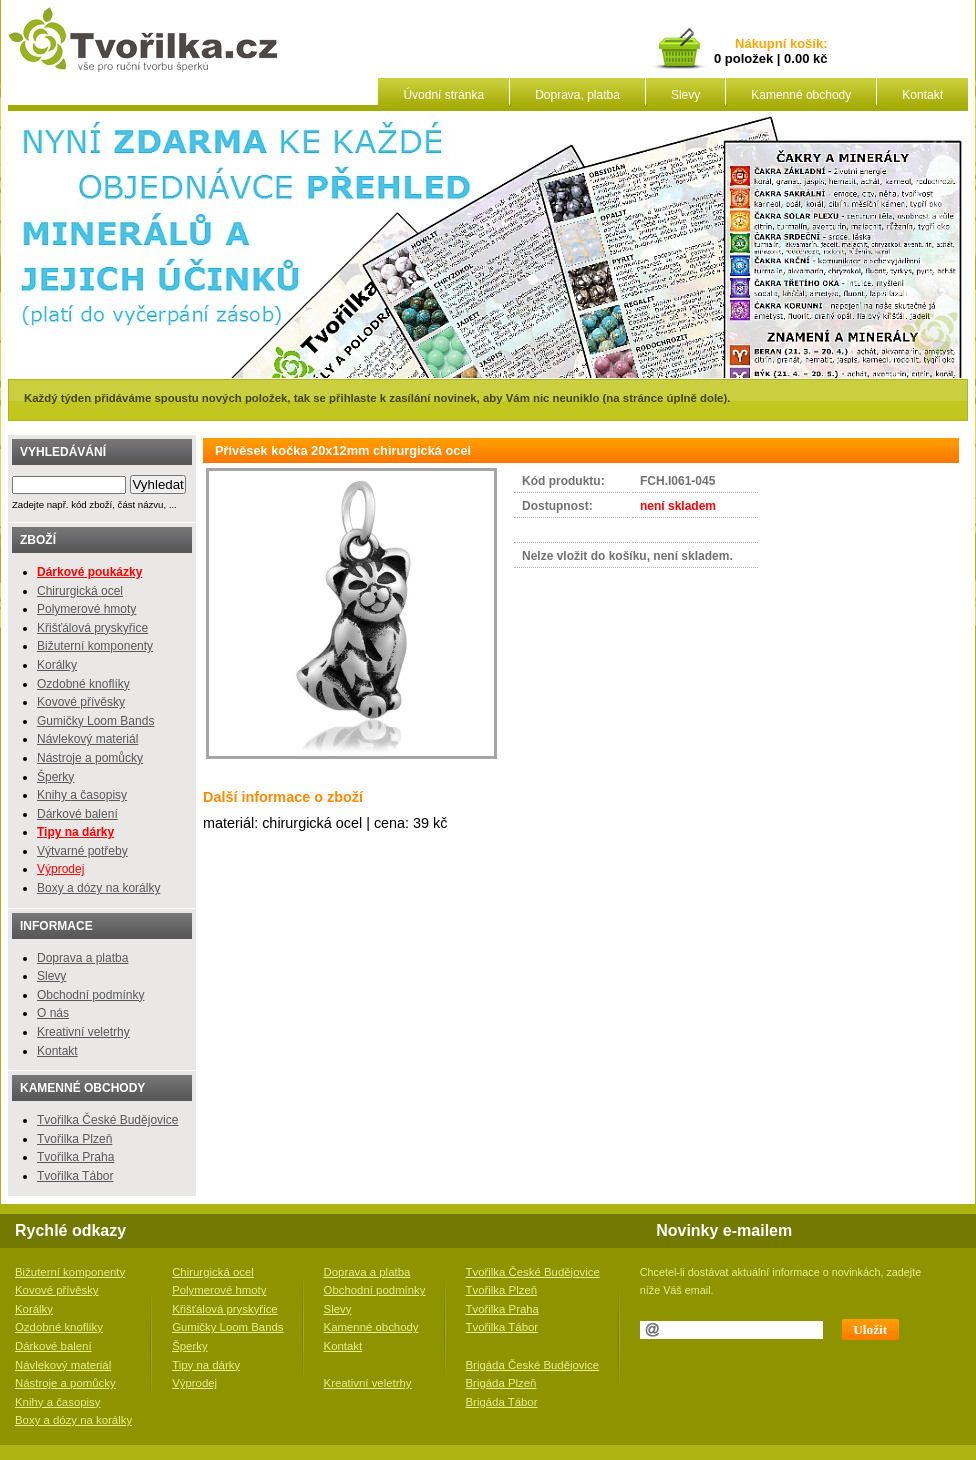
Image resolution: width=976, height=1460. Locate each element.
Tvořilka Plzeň (74, 1139)
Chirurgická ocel (80, 591)
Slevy (685, 95)
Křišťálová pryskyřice (92, 628)
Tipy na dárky (206, 1365)
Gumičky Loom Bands (95, 721)
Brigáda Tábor (502, 1402)
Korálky (57, 665)
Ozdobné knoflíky (83, 684)
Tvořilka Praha (75, 1157)
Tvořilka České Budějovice (107, 1120)
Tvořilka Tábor (75, 1176)
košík (803, 44)
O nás (53, 1013)
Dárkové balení (77, 814)
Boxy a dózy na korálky (98, 888)
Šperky (55, 777)
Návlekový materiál (87, 739)
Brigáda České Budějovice (533, 1365)
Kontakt (922, 95)
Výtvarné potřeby (82, 851)
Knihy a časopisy (82, 795)
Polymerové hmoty (86, 609)
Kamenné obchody (801, 95)
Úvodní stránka (443, 95)
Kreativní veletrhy (83, 1032)
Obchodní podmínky (90, 995)
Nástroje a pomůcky (90, 758)
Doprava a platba (82, 958)
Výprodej (60, 869)
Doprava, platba (577, 95)
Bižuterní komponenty (95, 646)
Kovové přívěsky (81, 702)
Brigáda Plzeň (501, 1383)
